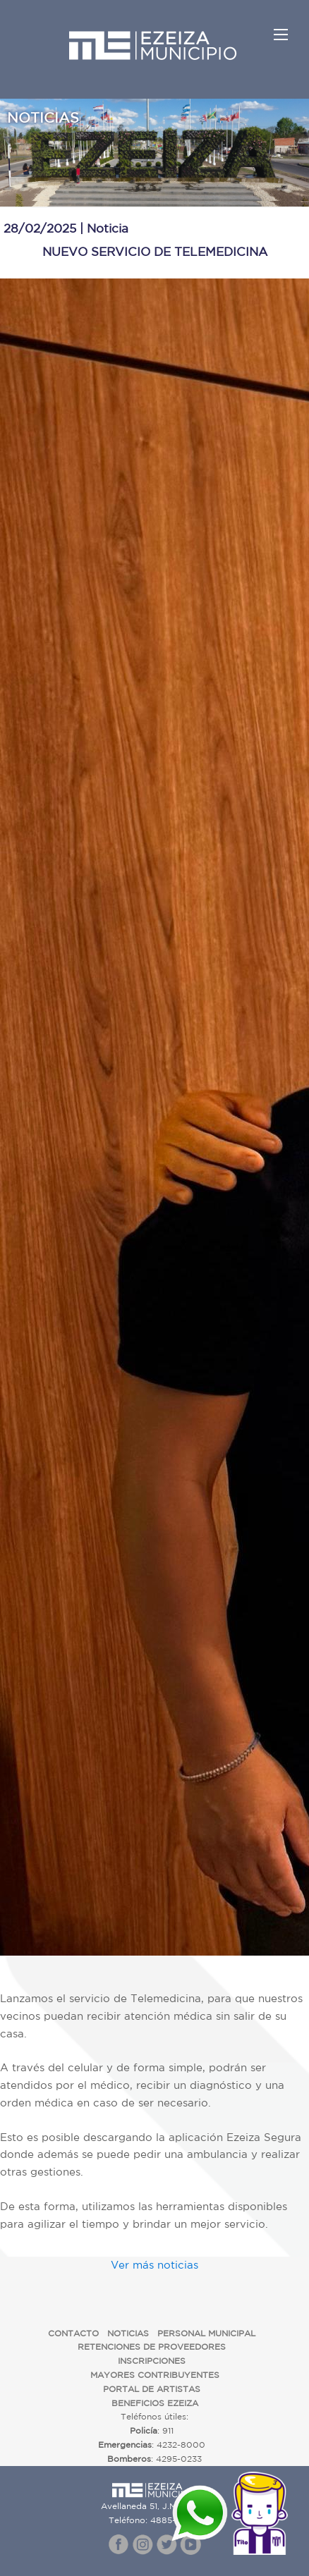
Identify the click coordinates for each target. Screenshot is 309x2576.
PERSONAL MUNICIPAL (206, 2333)
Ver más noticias (154, 2265)
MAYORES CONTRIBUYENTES (154, 2374)
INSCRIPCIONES (152, 2360)
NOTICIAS (128, 2333)
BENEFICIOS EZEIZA (154, 2403)
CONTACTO (73, 2333)
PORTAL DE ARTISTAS (151, 2388)
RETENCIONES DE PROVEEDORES (152, 2346)
